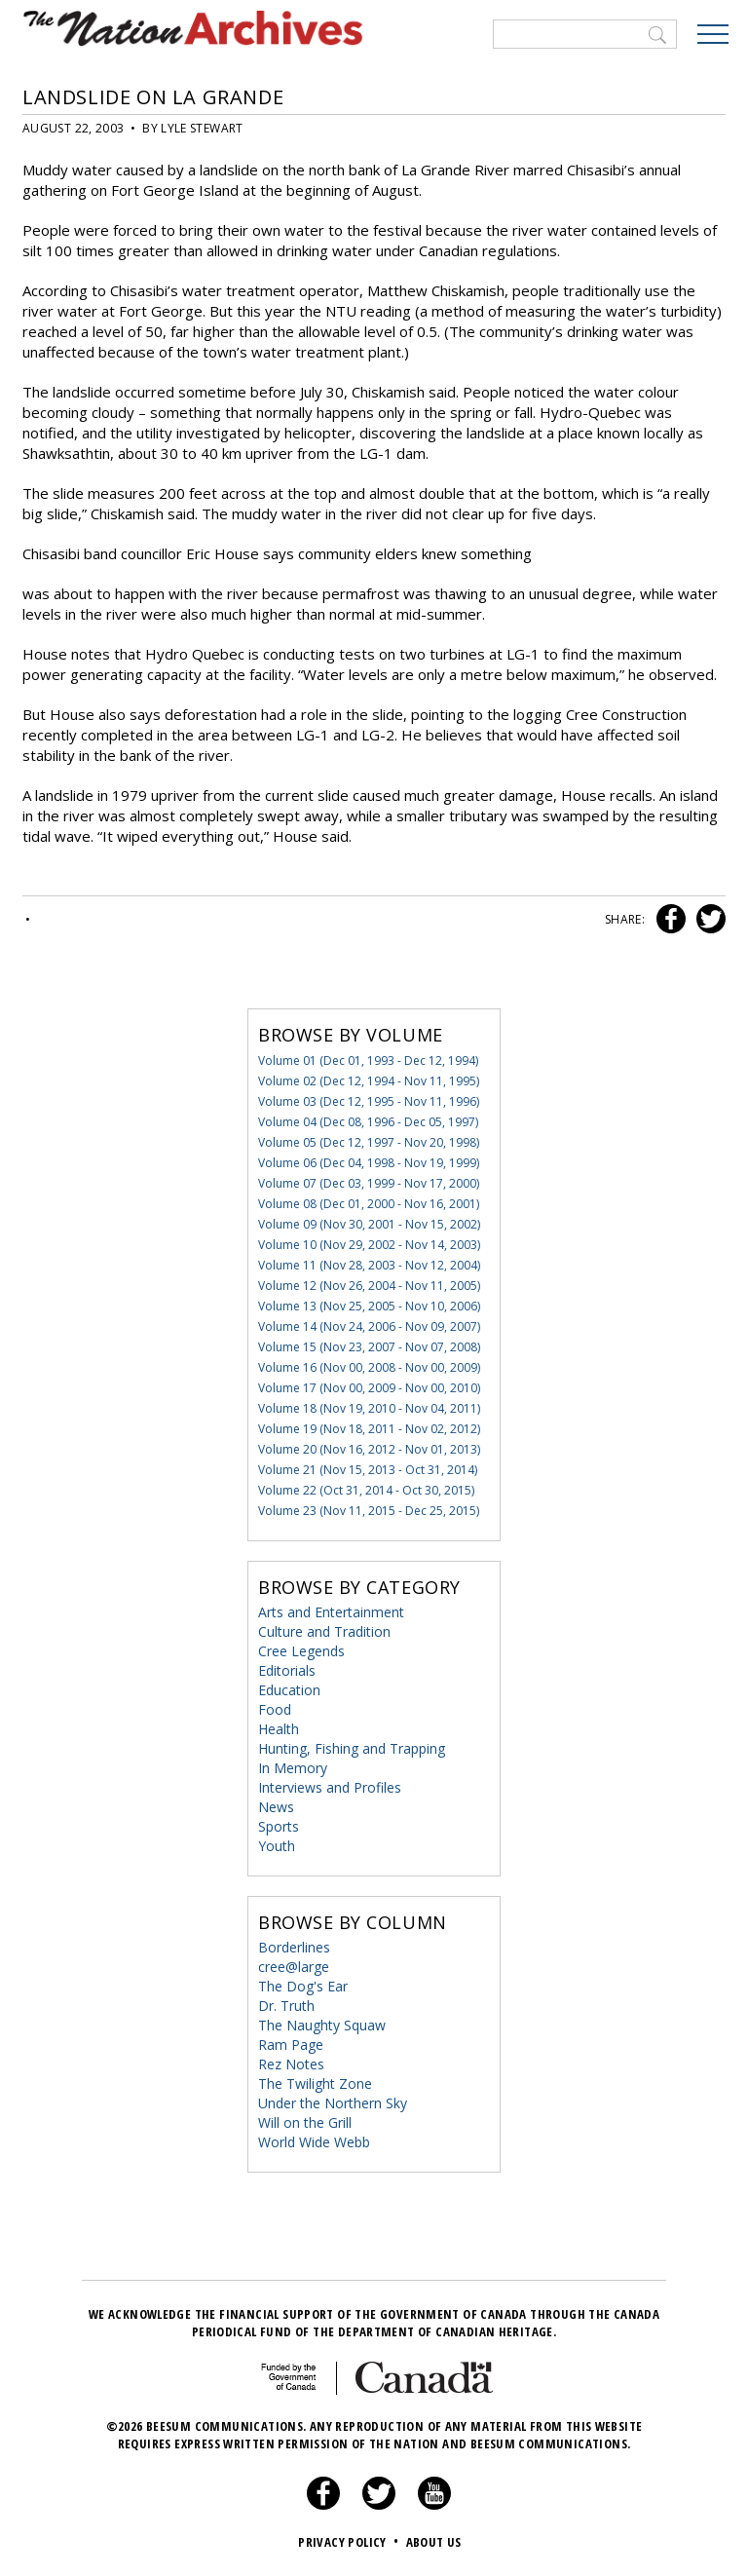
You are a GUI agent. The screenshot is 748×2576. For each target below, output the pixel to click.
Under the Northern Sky (332, 2103)
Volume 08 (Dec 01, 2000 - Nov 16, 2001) (368, 1203)
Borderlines (294, 1947)
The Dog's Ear (303, 1986)
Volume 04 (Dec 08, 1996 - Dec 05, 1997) (368, 1122)
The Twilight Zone (315, 2083)
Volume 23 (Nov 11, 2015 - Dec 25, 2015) (368, 1510)
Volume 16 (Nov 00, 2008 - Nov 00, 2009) (369, 1367)
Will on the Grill (305, 2122)
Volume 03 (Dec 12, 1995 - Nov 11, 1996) (368, 1101)
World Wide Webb (314, 2142)
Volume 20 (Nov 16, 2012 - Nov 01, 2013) (369, 1449)
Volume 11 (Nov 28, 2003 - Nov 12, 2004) (369, 1265)
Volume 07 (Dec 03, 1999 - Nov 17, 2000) (368, 1183)
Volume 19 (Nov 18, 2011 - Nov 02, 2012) (369, 1429)
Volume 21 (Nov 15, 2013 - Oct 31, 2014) (367, 1469)
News (276, 1807)
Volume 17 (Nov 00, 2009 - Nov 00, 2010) (369, 1388)
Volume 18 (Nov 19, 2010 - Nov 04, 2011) (369, 1408)
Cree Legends (301, 1651)
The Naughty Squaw (322, 2025)
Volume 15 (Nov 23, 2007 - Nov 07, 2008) (369, 1347)
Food (274, 1709)
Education (289, 1690)
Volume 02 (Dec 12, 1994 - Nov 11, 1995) (368, 1081)
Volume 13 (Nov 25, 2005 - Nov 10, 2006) (369, 1306)
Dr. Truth (286, 2005)
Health (278, 1729)
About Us (434, 2542)
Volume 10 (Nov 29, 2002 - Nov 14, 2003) (369, 1244)
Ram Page (290, 2044)
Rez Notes (291, 2064)
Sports (278, 1826)
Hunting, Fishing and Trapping (351, 1748)
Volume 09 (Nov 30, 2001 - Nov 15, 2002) (369, 1224)
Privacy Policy (350, 2542)
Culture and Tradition (324, 1631)
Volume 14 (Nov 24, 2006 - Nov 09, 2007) (369, 1326)
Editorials (287, 1670)
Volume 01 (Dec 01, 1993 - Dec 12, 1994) (368, 1060)
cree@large (293, 1966)
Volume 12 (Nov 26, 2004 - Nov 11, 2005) (369, 1285)
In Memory (292, 1768)
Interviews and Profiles (329, 1787)
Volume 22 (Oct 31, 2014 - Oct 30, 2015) (366, 1490)
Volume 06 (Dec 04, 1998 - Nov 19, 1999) (368, 1163)
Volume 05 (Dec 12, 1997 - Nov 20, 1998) (368, 1142)
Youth (276, 1846)
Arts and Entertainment (331, 1612)
